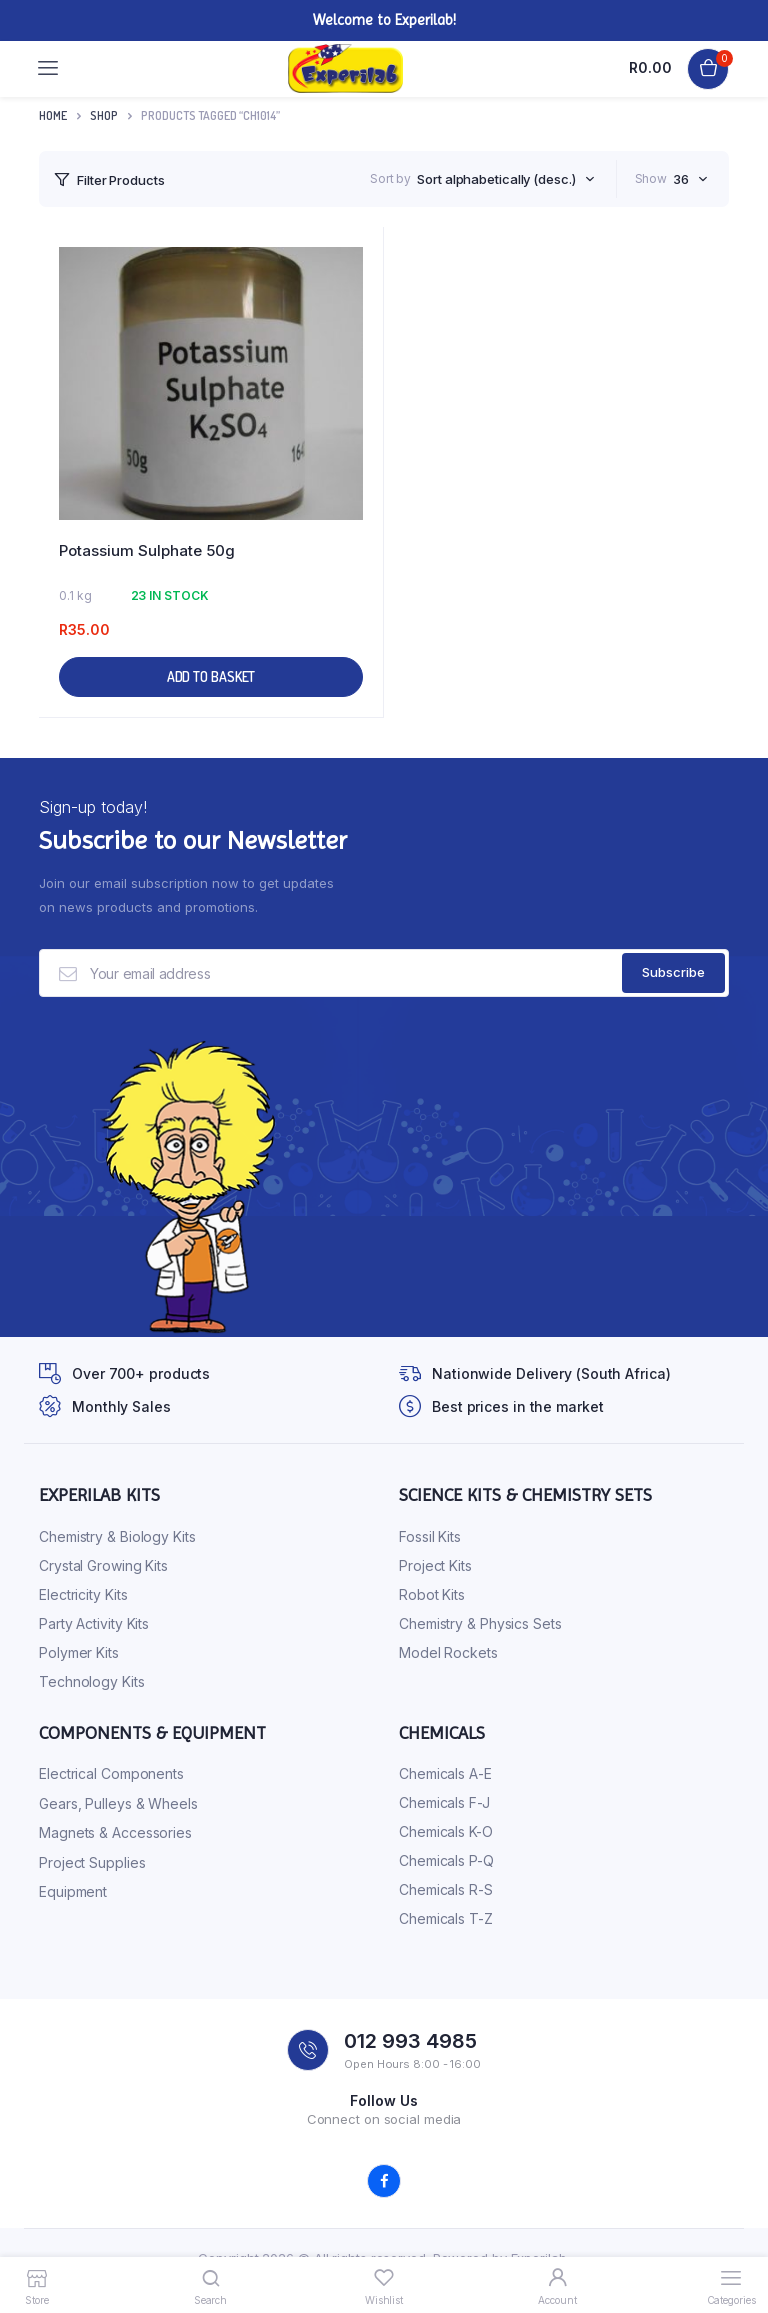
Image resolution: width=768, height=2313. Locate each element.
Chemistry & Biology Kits (117, 1536)
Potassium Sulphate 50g (147, 550)
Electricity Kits (83, 1594)
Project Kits (435, 1565)
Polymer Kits (79, 1652)
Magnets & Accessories (115, 1832)
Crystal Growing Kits (103, 1565)
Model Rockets (448, 1652)
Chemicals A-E (445, 1773)
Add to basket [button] (211, 676)
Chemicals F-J (444, 1802)
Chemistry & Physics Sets (480, 1623)
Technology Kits (92, 1681)
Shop (104, 115)
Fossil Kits (430, 1536)
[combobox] (505, 179)
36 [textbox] (681, 179)
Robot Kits (432, 1594)
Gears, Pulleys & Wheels (118, 1803)
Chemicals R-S (446, 1889)
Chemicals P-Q (446, 1860)
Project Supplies (92, 1862)
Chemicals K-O (446, 1831)
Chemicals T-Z (446, 1918)
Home (53, 115)
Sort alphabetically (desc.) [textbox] (496, 179)
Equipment (73, 1891)
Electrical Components (111, 1773)
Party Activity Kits (94, 1623)
